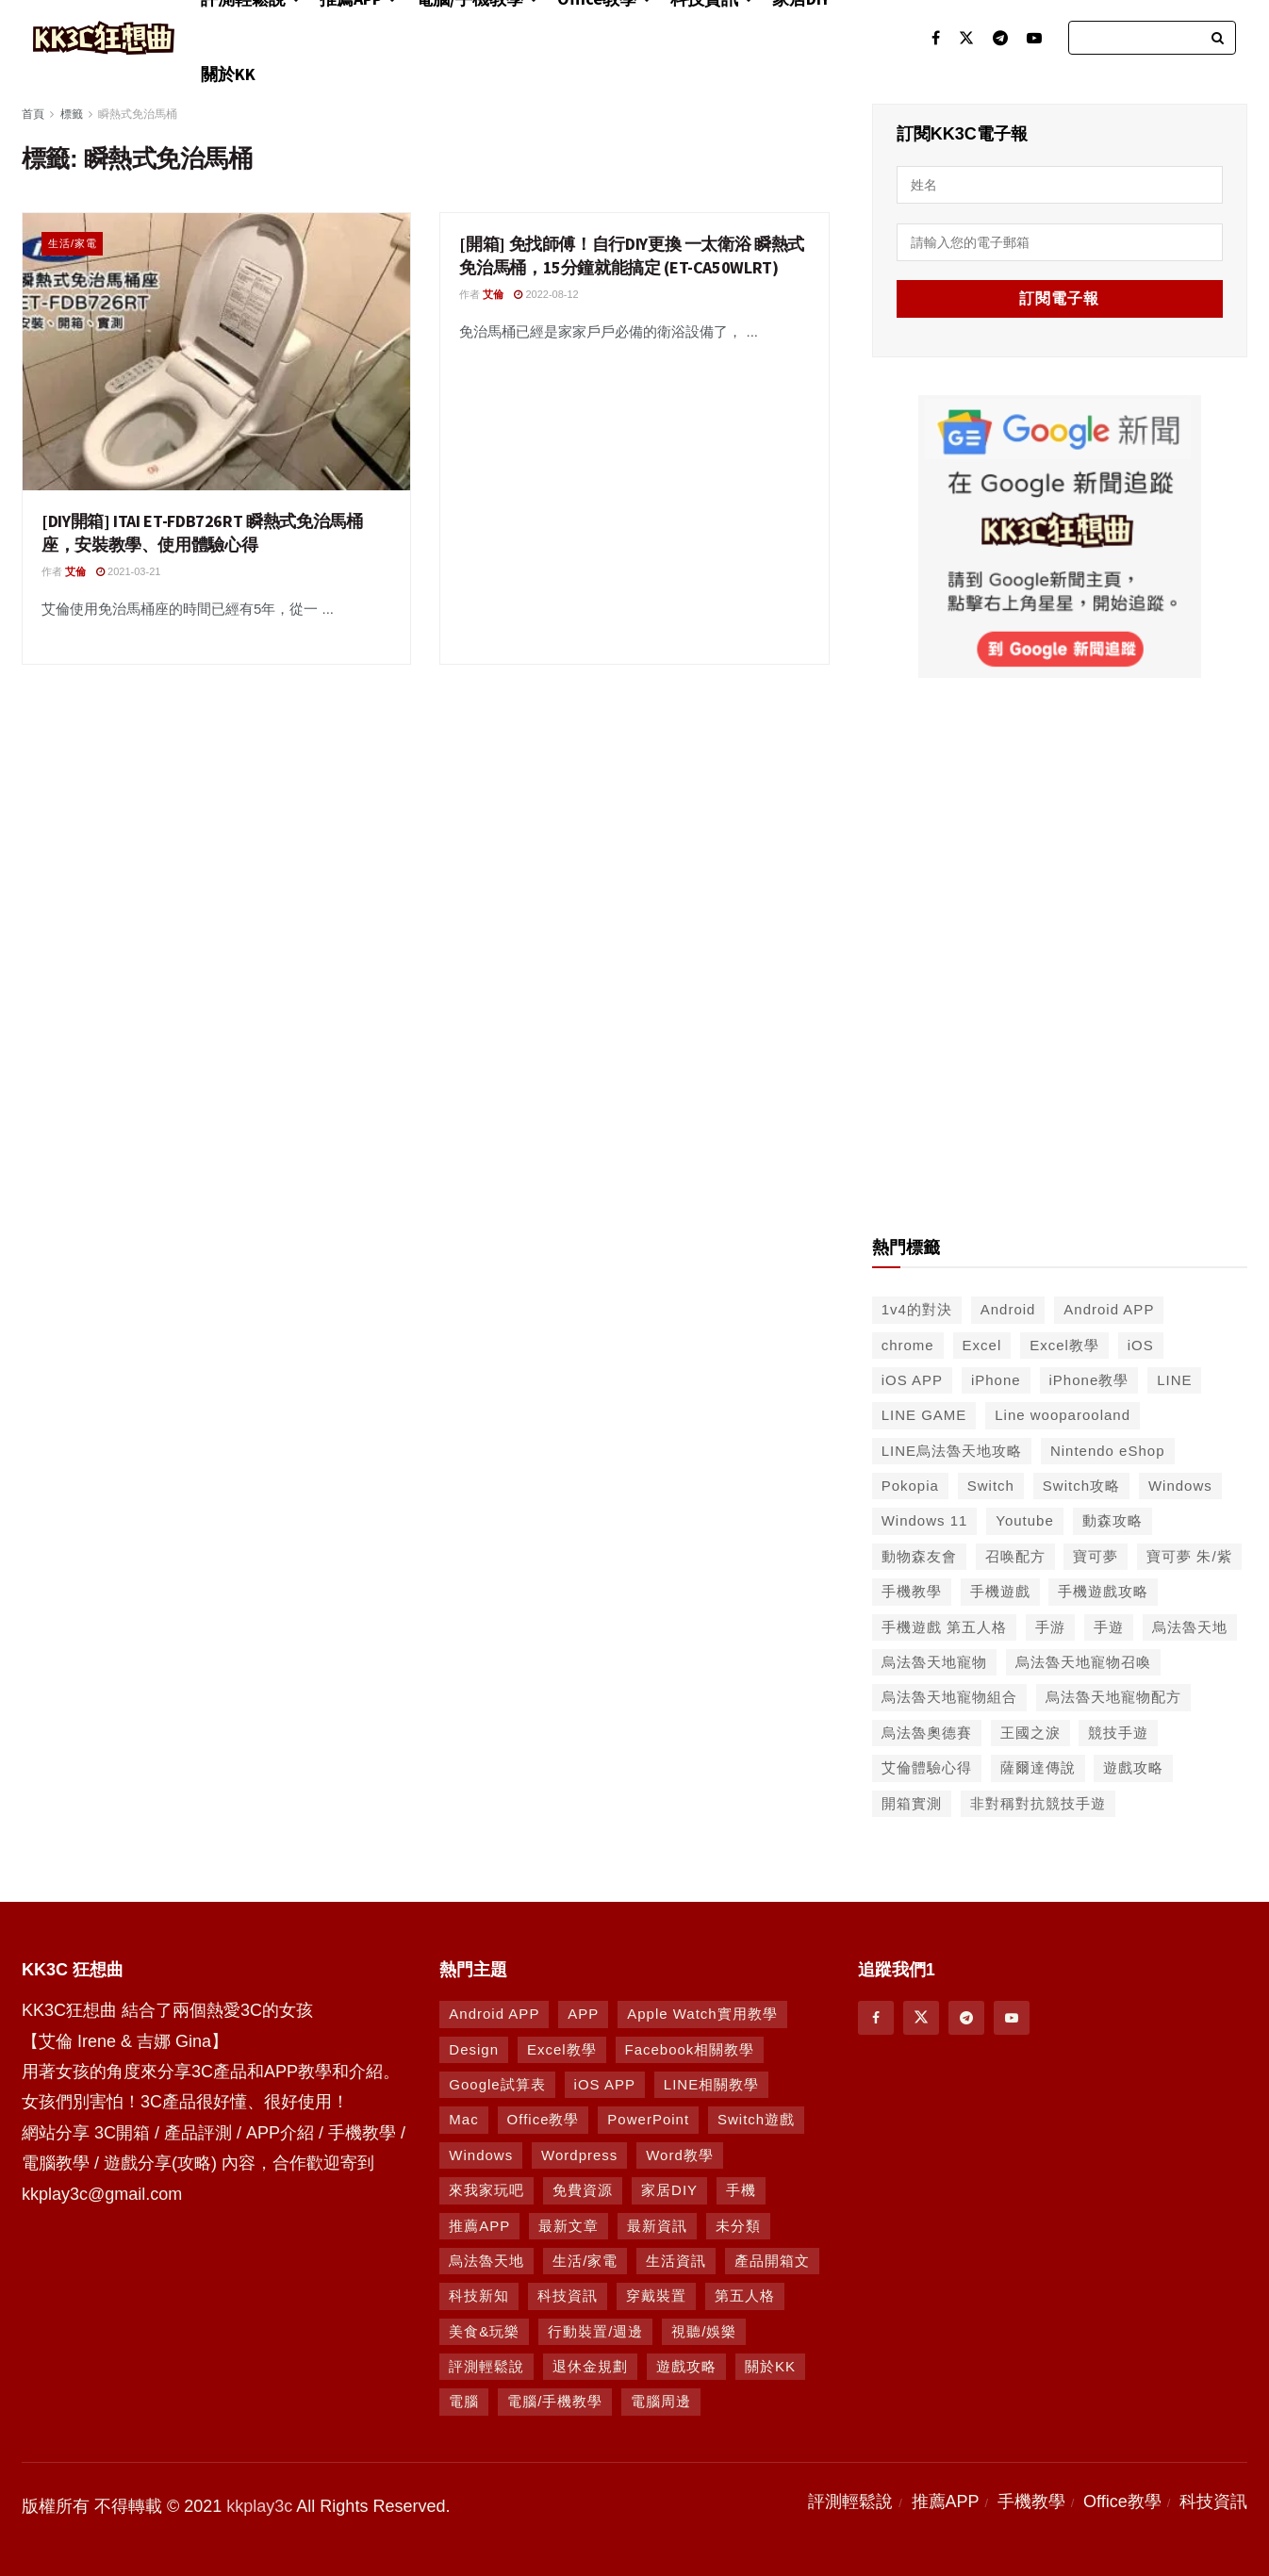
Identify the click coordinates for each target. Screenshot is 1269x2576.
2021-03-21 (128, 571)
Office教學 (1122, 2499)
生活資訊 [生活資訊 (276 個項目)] (676, 2259)
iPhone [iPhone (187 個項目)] (996, 1378)
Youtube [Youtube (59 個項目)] (1025, 1519)
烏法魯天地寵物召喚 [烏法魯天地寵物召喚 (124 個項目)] (1083, 1660)
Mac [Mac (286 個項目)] (463, 2117)
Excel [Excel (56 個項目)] (982, 1343)
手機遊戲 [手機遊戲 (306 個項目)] (1000, 1589)
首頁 (33, 114)
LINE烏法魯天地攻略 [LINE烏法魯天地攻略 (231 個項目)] (952, 1449)
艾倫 (75, 571)
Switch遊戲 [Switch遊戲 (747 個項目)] (756, 2117)
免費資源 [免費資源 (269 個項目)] (582, 2188)
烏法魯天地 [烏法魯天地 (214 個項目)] (1190, 1625)
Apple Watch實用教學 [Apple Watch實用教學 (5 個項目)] (702, 2012)
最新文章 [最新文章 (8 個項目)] (568, 2224)
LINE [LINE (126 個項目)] (1174, 1378)
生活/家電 (72, 243)
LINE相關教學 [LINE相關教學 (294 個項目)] (711, 2082)
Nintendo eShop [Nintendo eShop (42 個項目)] (1107, 1449)
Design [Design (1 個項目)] (474, 2047)
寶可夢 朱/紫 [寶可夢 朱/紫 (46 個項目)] (1188, 1554)
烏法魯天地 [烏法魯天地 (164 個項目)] (486, 2259)
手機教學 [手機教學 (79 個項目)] (912, 1589)
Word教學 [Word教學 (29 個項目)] (680, 2153)
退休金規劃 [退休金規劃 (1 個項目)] (590, 2364)
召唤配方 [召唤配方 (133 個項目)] (1015, 1554)
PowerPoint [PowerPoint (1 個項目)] (648, 2117)
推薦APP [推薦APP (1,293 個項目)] (479, 2224)
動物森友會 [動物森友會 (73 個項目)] (919, 1554)
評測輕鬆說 (850, 2499)
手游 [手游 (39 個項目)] (1050, 1625)
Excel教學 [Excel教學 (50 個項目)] (1064, 1343)
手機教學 (1031, 2499)
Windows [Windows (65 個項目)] (1180, 1484)
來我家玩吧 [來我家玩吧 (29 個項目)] (486, 2188)
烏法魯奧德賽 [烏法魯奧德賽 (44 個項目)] (927, 1731)
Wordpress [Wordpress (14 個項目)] (579, 2153)
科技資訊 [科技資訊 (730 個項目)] (567, 2294)
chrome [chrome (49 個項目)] (908, 1343)
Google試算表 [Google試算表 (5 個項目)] (497, 2082)
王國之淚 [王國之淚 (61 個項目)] (1030, 1731)
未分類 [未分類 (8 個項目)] (738, 2224)
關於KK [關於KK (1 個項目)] (770, 2364)
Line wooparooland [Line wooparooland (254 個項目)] (1062, 1413)
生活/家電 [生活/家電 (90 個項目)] (585, 2259)
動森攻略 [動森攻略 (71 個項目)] (1112, 1519)
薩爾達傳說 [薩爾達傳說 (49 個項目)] (1038, 1766)
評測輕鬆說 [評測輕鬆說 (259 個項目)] (486, 2364)
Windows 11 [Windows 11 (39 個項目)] (925, 1519)
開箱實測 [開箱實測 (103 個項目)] (912, 1801)
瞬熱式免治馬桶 (137, 114)
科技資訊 (1213, 2499)
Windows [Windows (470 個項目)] (481, 2153)
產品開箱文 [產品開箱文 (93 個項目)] (772, 2259)
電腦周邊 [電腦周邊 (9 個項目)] (661, 2400)
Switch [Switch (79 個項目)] (990, 1484)
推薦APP (946, 2499)
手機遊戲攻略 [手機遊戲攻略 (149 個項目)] (1103, 1589)
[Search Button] (1219, 38)
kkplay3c (259, 2504)
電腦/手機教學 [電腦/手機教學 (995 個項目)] (554, 2400)
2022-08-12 (546, 294)
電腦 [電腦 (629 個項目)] (464, 2400)
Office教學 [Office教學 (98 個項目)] (543, 2117)
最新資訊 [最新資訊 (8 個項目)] (657, 2224)
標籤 (71, 114)
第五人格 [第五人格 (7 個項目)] (745, 2294)
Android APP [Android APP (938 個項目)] (494, 2012)
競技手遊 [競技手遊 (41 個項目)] (1118, 1731)
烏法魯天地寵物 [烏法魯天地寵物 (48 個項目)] (934, 1660)
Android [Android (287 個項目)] (1008, 1307)
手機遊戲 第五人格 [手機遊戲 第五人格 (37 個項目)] (944, 1625)
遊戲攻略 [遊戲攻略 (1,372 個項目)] (686, 2364)
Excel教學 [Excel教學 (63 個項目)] (562, 2047)
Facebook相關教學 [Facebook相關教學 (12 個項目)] (690, 2047)
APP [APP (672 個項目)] (583, 2012)
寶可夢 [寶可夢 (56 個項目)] (1095, 1554)
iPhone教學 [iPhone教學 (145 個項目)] (1089, 1378)
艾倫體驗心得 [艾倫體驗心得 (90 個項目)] (927, 1766)
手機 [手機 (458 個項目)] (741, 2188)
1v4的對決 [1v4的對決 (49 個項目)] (917, 1307)
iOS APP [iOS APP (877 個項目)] (604, 2082)
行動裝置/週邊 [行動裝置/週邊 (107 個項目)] (595, 2329)
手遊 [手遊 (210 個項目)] (1109, 1625)
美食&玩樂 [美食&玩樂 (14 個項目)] (484, 2329)
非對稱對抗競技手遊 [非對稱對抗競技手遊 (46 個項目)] (1038, 1801)
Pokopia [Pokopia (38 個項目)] (910, 1484)
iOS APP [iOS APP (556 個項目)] (912, 1378)
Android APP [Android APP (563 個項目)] (1108, 1307)
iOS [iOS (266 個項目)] (1141, 1343)
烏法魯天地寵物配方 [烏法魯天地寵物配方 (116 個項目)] (1113, 1695)
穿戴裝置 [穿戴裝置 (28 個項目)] (656, 2294)
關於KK (228, 74)
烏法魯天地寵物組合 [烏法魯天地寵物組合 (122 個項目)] (949, 1695)
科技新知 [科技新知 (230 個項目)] (479, 2294)
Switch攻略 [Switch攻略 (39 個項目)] (1081, 1484)
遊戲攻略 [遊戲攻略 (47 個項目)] (1133, 1766)
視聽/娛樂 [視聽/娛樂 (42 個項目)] (703, 2329)
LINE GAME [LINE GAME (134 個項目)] (924, 1413)
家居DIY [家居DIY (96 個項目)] (669, 2188)
